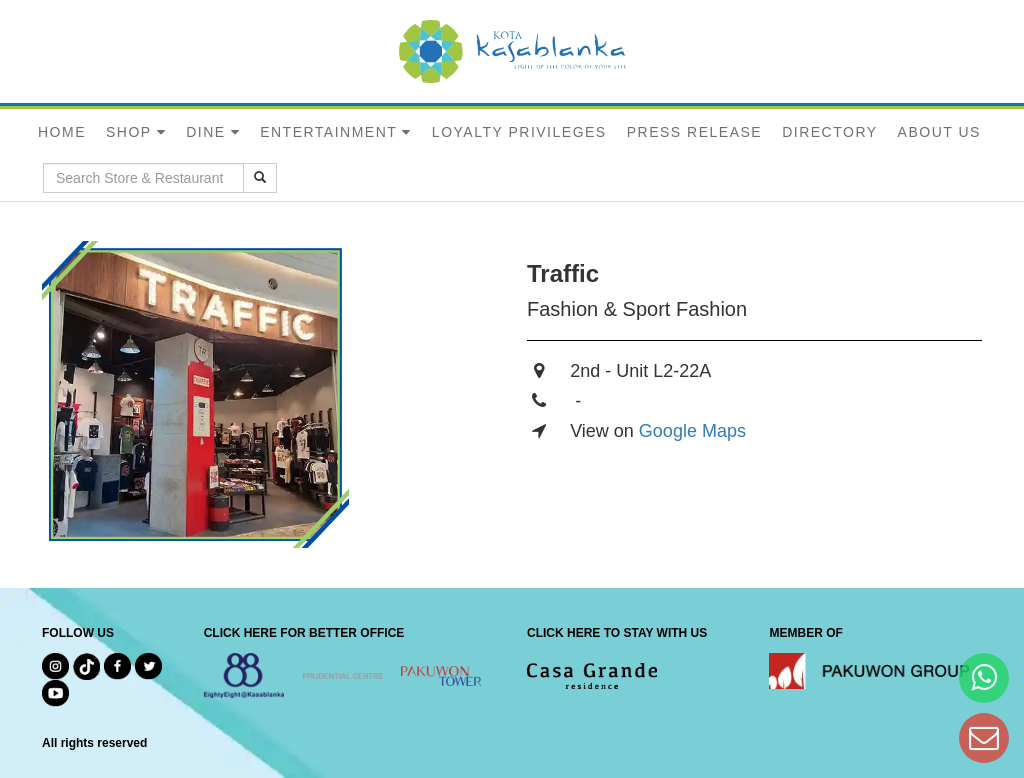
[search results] (260, 178)
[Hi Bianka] (984, 677)
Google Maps (692, 431)
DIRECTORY (829, 132)
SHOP (129, 132)
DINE (205, 132)
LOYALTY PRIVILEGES (519, 132)
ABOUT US (939, 132)
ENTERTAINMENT (328, 132)
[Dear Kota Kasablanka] (984, 737)
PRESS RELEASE (694, 132)
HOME (62, 132)
